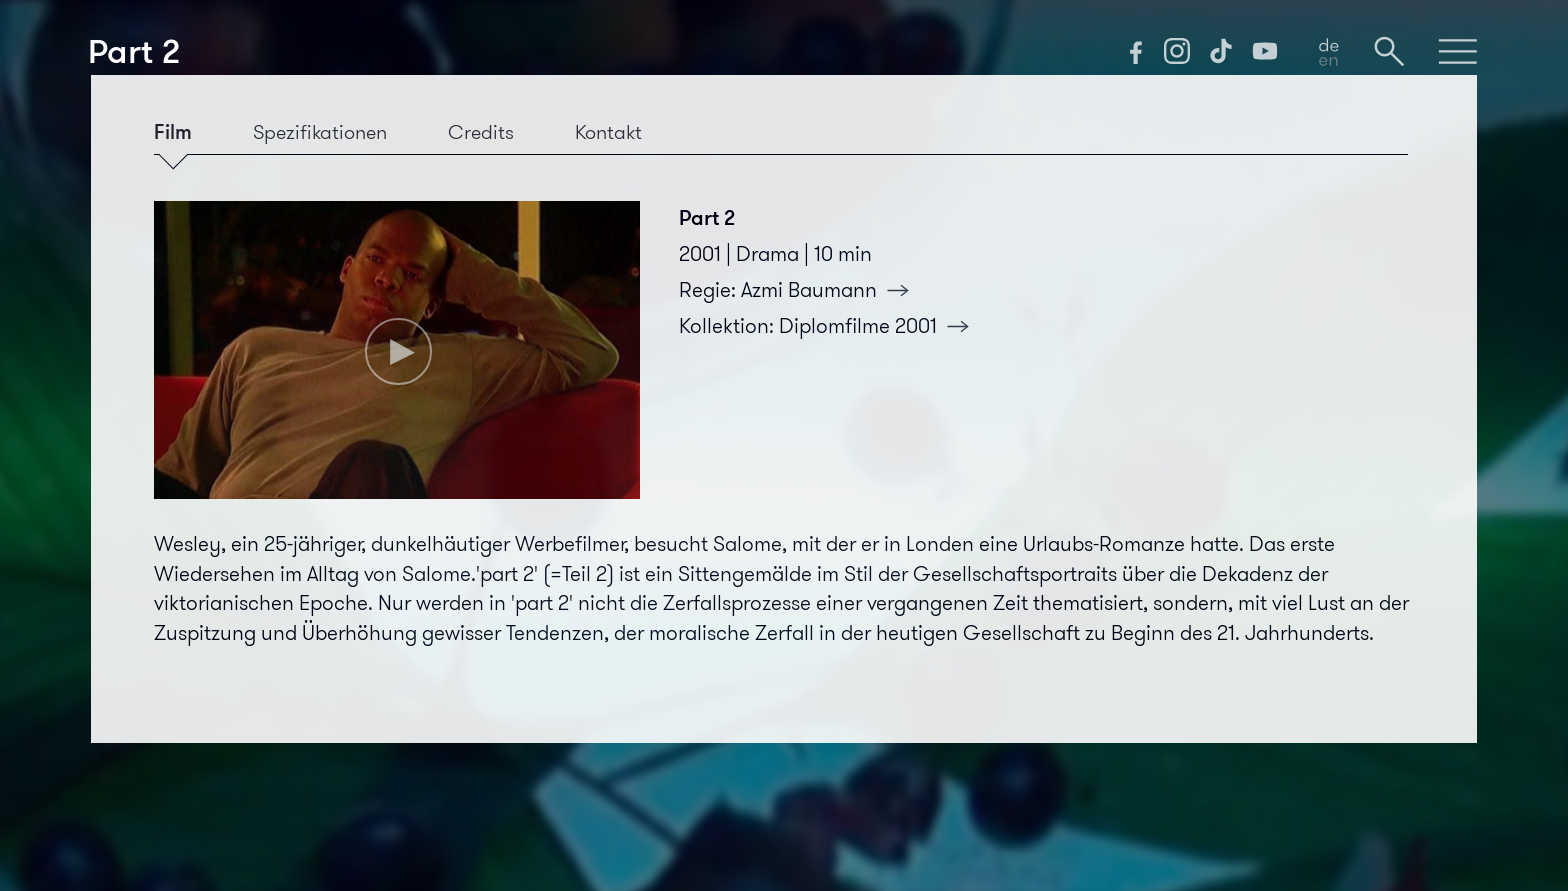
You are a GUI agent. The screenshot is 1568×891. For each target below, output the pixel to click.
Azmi (831, 290)
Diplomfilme (880, 326)
